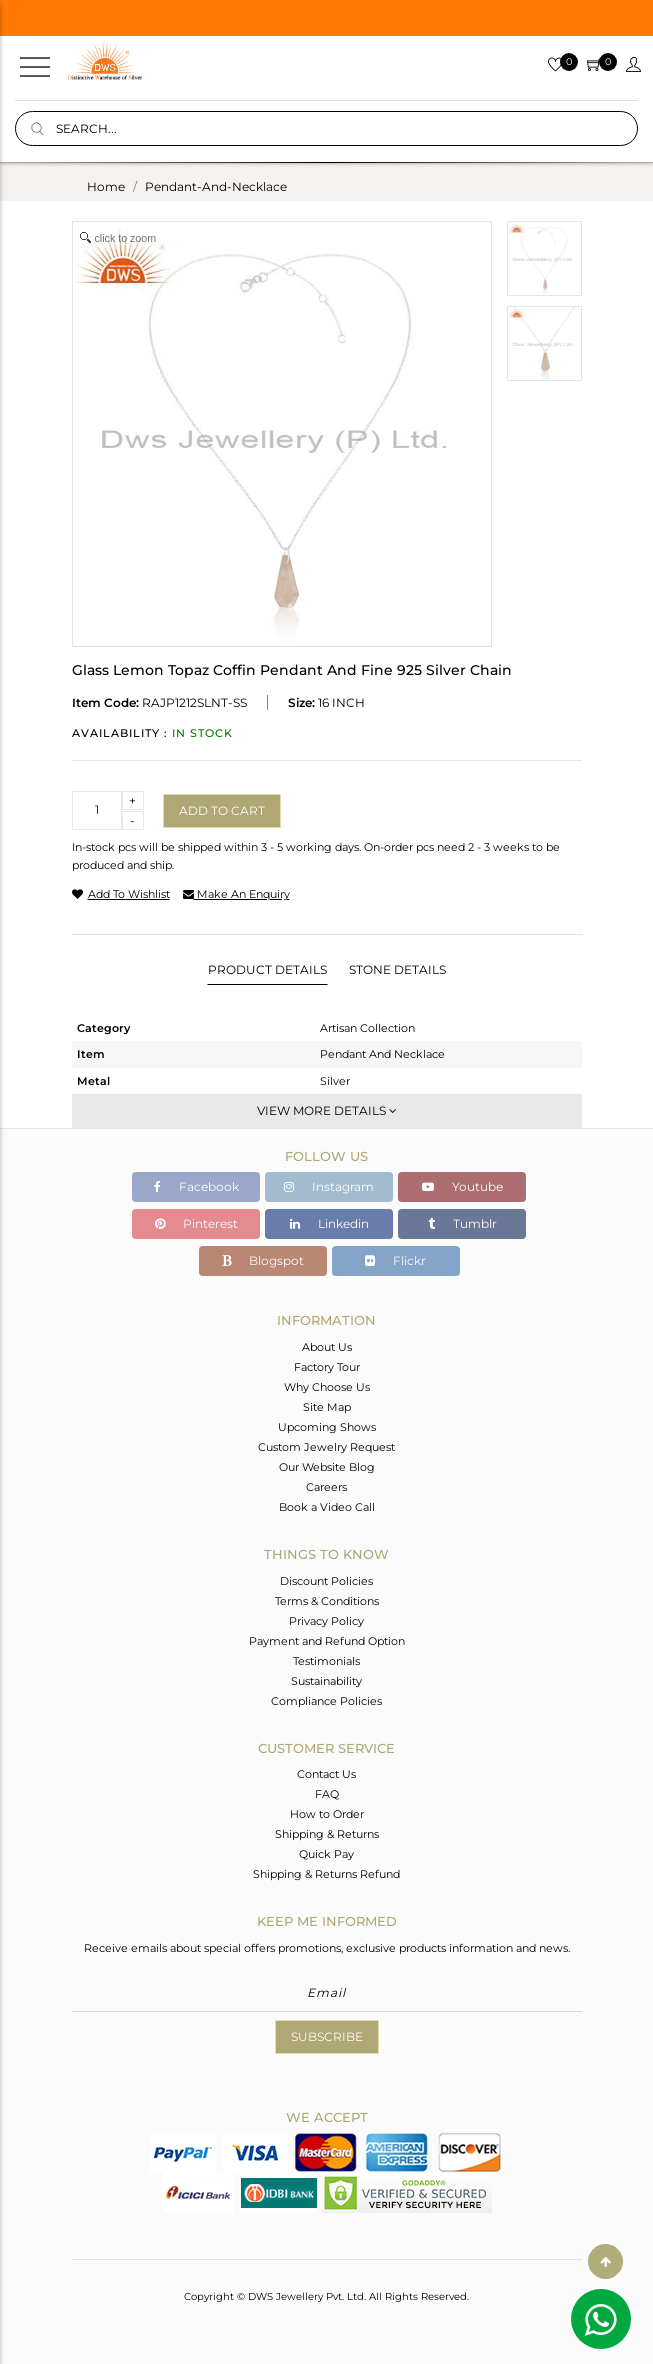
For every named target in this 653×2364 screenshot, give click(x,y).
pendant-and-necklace (216, 186)
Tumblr (462, 1223)
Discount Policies (326, 1581)
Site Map (327, 1407)
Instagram (329, 1186)
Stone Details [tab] (397, 969)
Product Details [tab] (267, 969)
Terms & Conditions (327, 1601)
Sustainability (326, 1681)
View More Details (327, 1110)
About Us (327, 1347)
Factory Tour (327, 1367)
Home (106, 186)
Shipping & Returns (327, 1834)
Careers (326, 1487)
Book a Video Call (327, 1507)
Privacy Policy (326, 1621)
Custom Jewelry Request (326, 1447)
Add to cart (222, 810)
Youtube (462, 1186)
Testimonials (326, 1661)
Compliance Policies (326, 1701)
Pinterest (196, 1223)
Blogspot (263, 1260)
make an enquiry (236, 894)
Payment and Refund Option (327, 1641)
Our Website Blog (327, 1467)
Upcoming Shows (327, 1427)
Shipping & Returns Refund (326, 1874)
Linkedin (329, 1223)
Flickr (395, 1260)
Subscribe (327, 2036)
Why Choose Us (327, 1387)
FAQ (327, 1794)
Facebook (196, 1186)
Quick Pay (326, 1854)
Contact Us (326, 1774)
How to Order (327, 1814)
